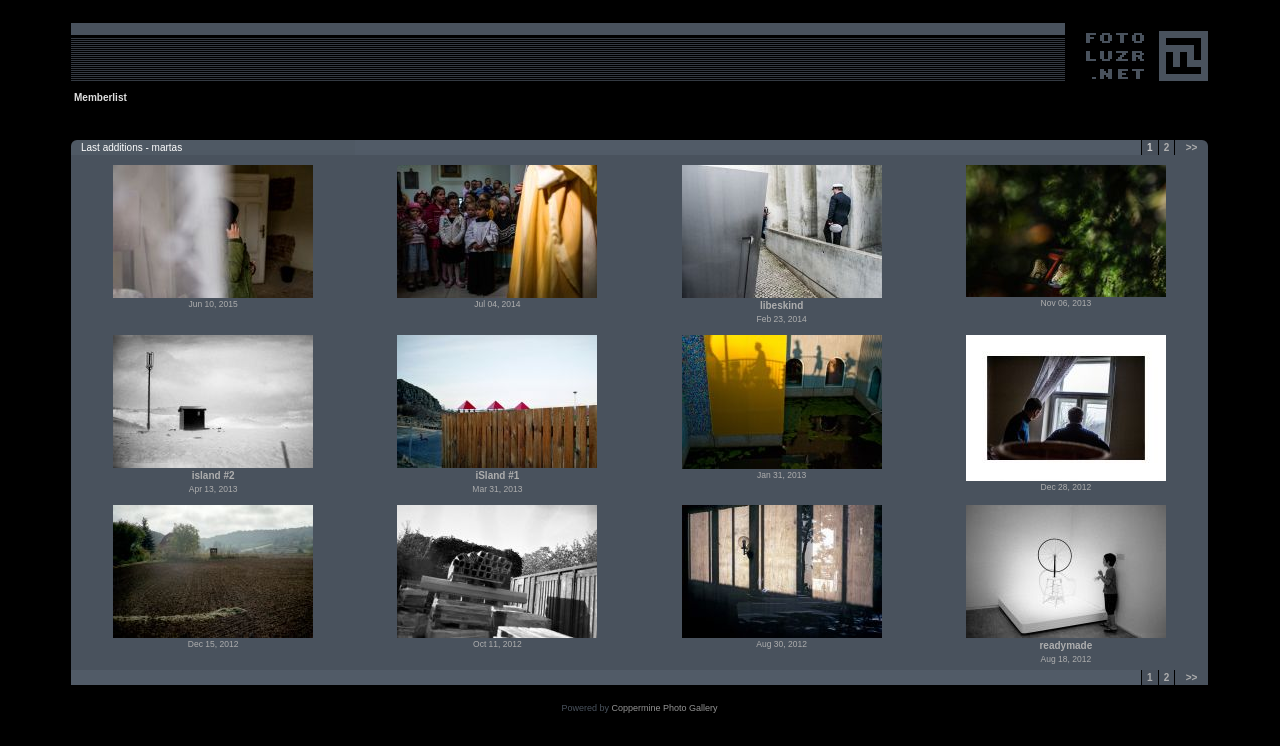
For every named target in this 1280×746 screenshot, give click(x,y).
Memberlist (100, 97)
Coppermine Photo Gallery (664, 708)
